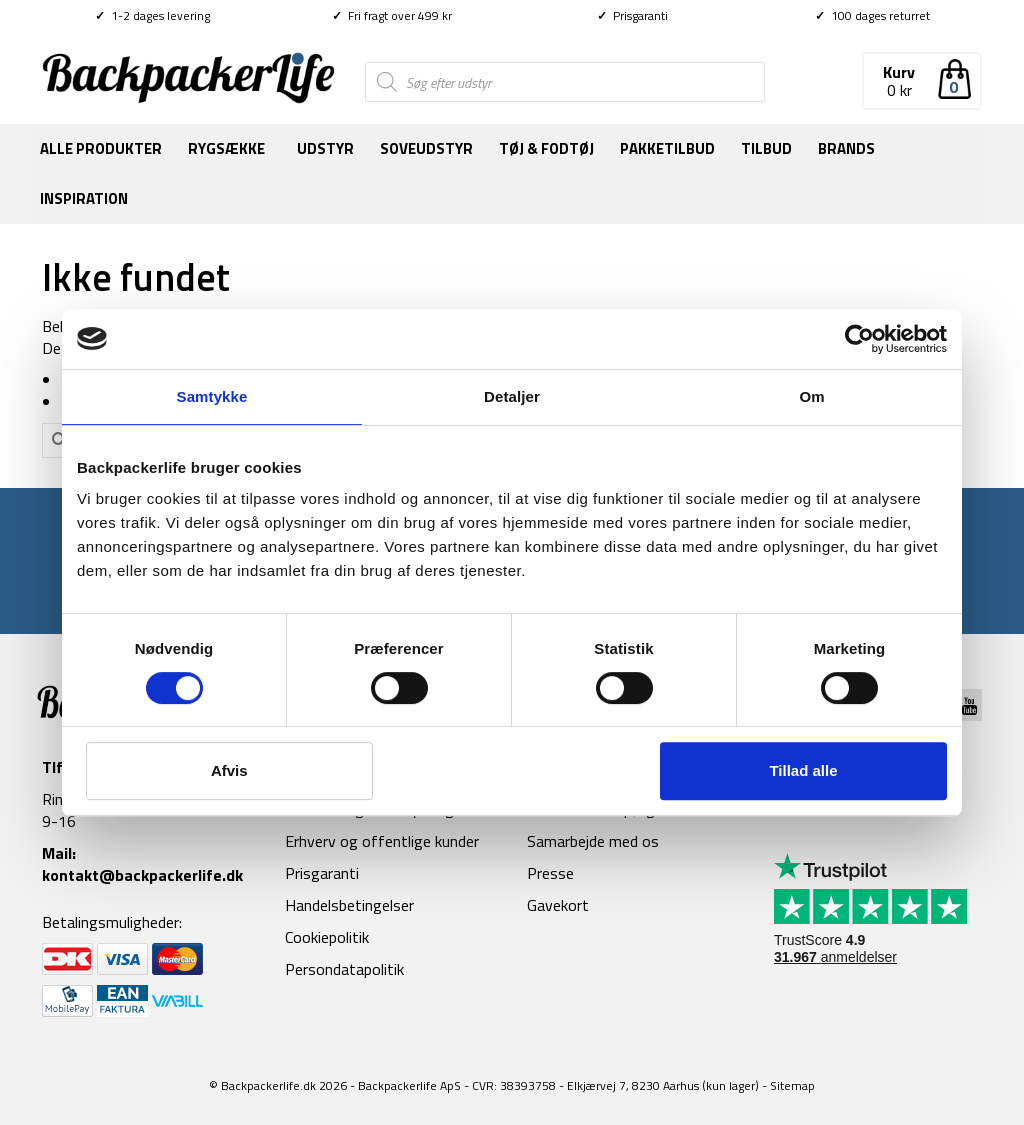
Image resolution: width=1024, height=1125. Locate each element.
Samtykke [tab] (212, 396)
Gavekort (558, 905)
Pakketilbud (667, 148)
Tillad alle (803, 770)
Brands (846, 148)
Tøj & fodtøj (546, 148)
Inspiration (84, 198)
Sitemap (792, 1085)
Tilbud (766, 148)
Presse (550, 873)
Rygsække (226, 148)
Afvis (229, 770)
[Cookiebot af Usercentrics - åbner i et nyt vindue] (859, 339)
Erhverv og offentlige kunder (382, 841)
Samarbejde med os (593, 841)
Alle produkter (101, 148)
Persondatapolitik (344, 969)
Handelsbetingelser (349, 905)
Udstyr (325, 148)
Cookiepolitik (327, 937)
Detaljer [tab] (512, 396)
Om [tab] (811, 396)
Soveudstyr (426, 148)
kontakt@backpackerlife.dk (142, 875)
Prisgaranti (632, 15)
